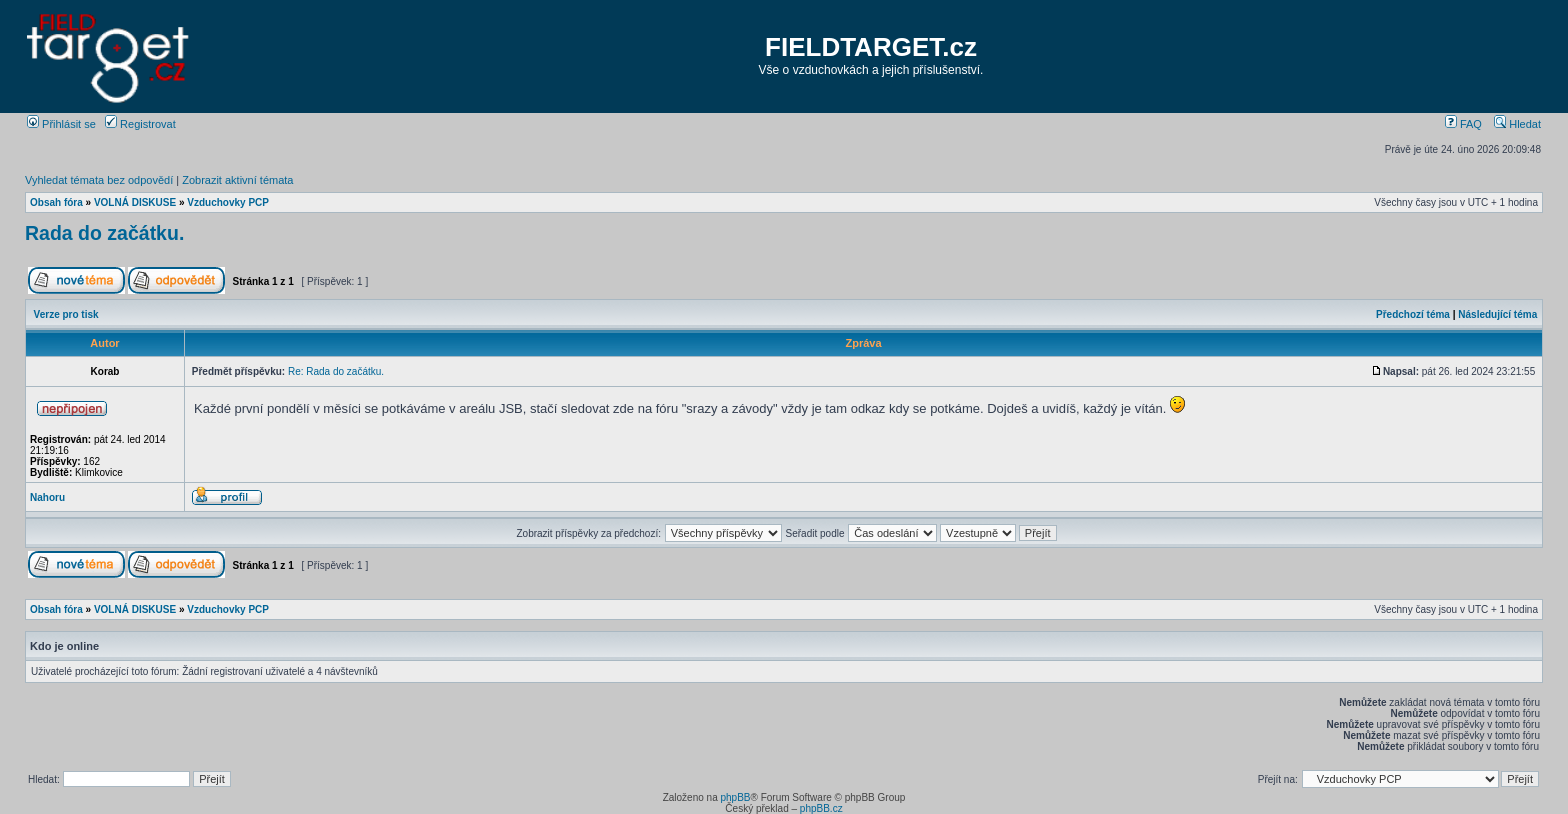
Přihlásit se (61, 124)
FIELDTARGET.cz (871, 47)
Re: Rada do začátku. (336, 371)
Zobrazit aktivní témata (237, 180)
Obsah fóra (56, 202)
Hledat (1517, 124)
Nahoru (47, 497)
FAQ (1463, 124)
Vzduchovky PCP (228, 202)
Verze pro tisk (66, 314)
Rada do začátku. (104, 233)
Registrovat (140, 124)
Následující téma (1497, 314)
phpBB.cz (821, 808)
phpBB (735, 797)
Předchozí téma (1413, 314)
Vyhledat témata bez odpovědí (99, 180)
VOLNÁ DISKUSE (135, 202)
